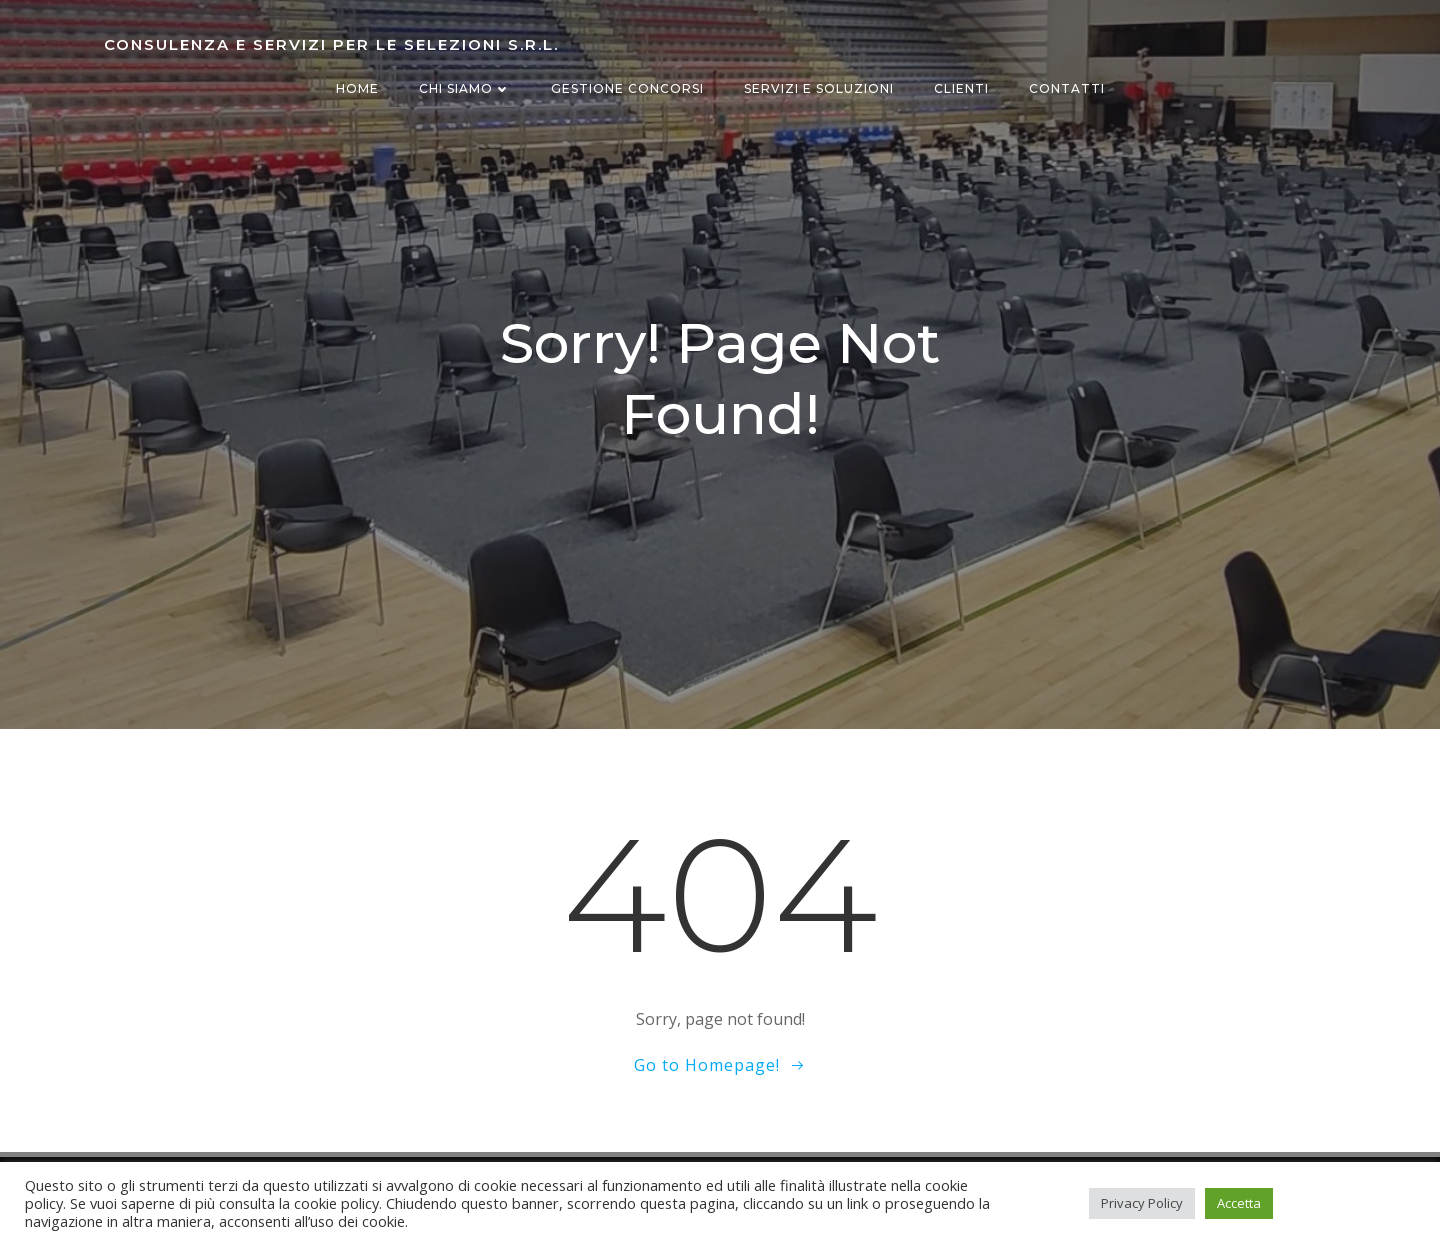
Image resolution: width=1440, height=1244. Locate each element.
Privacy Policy (1142, 1203)
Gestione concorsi (627, 88)
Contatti (1067, 88)
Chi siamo (465, 88)
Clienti (961, 88)
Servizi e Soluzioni (819, 88)
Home (357, 88)
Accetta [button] (1239, 1203)
